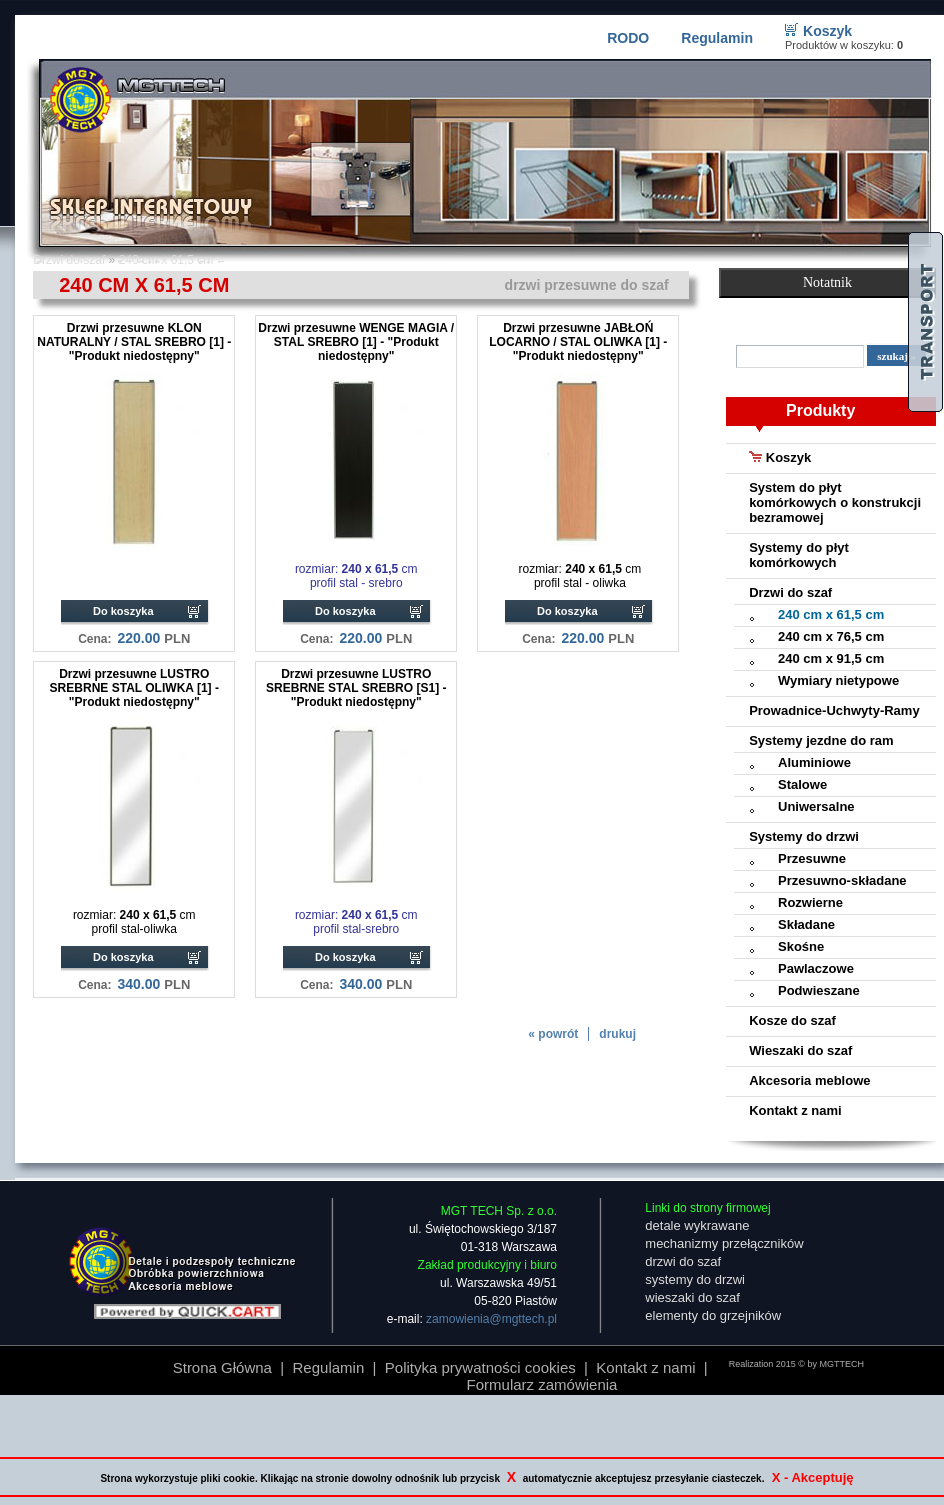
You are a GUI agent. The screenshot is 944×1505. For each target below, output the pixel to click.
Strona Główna (222, 1367)
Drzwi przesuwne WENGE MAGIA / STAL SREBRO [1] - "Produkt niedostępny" (356, 342)
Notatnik (827, 282)
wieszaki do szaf (692, 1297)
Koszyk (827, 31)
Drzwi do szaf (790, 592)
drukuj (617, 1034)
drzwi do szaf (683, 1261)
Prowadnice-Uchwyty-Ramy (834, 710)
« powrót (553, 1034)
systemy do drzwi (695, 1279)
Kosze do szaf (792, 1020)
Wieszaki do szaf (800, 1050)
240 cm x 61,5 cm (166, 260)
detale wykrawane (697, 1225)
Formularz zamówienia (542, 1384)
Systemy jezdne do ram (821, 740)
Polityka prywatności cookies (480, 1367)
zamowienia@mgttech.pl (491, 1319)
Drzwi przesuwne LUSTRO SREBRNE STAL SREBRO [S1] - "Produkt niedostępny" (356, 688)
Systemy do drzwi (804, 836)
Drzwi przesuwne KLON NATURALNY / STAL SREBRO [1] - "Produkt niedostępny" (134, 342)
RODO (628, 38)
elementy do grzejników (713, 1315)
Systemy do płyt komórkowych (799, 555)
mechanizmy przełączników (724, 1243)
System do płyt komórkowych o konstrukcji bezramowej (835, 502)
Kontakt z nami (795, 1110)
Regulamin (717, 38)
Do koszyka (123, 611)
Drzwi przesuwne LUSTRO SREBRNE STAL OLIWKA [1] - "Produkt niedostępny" (134, 688)
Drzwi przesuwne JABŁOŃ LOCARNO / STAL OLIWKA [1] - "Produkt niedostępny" (578, 342)
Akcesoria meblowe (809, 1080)
